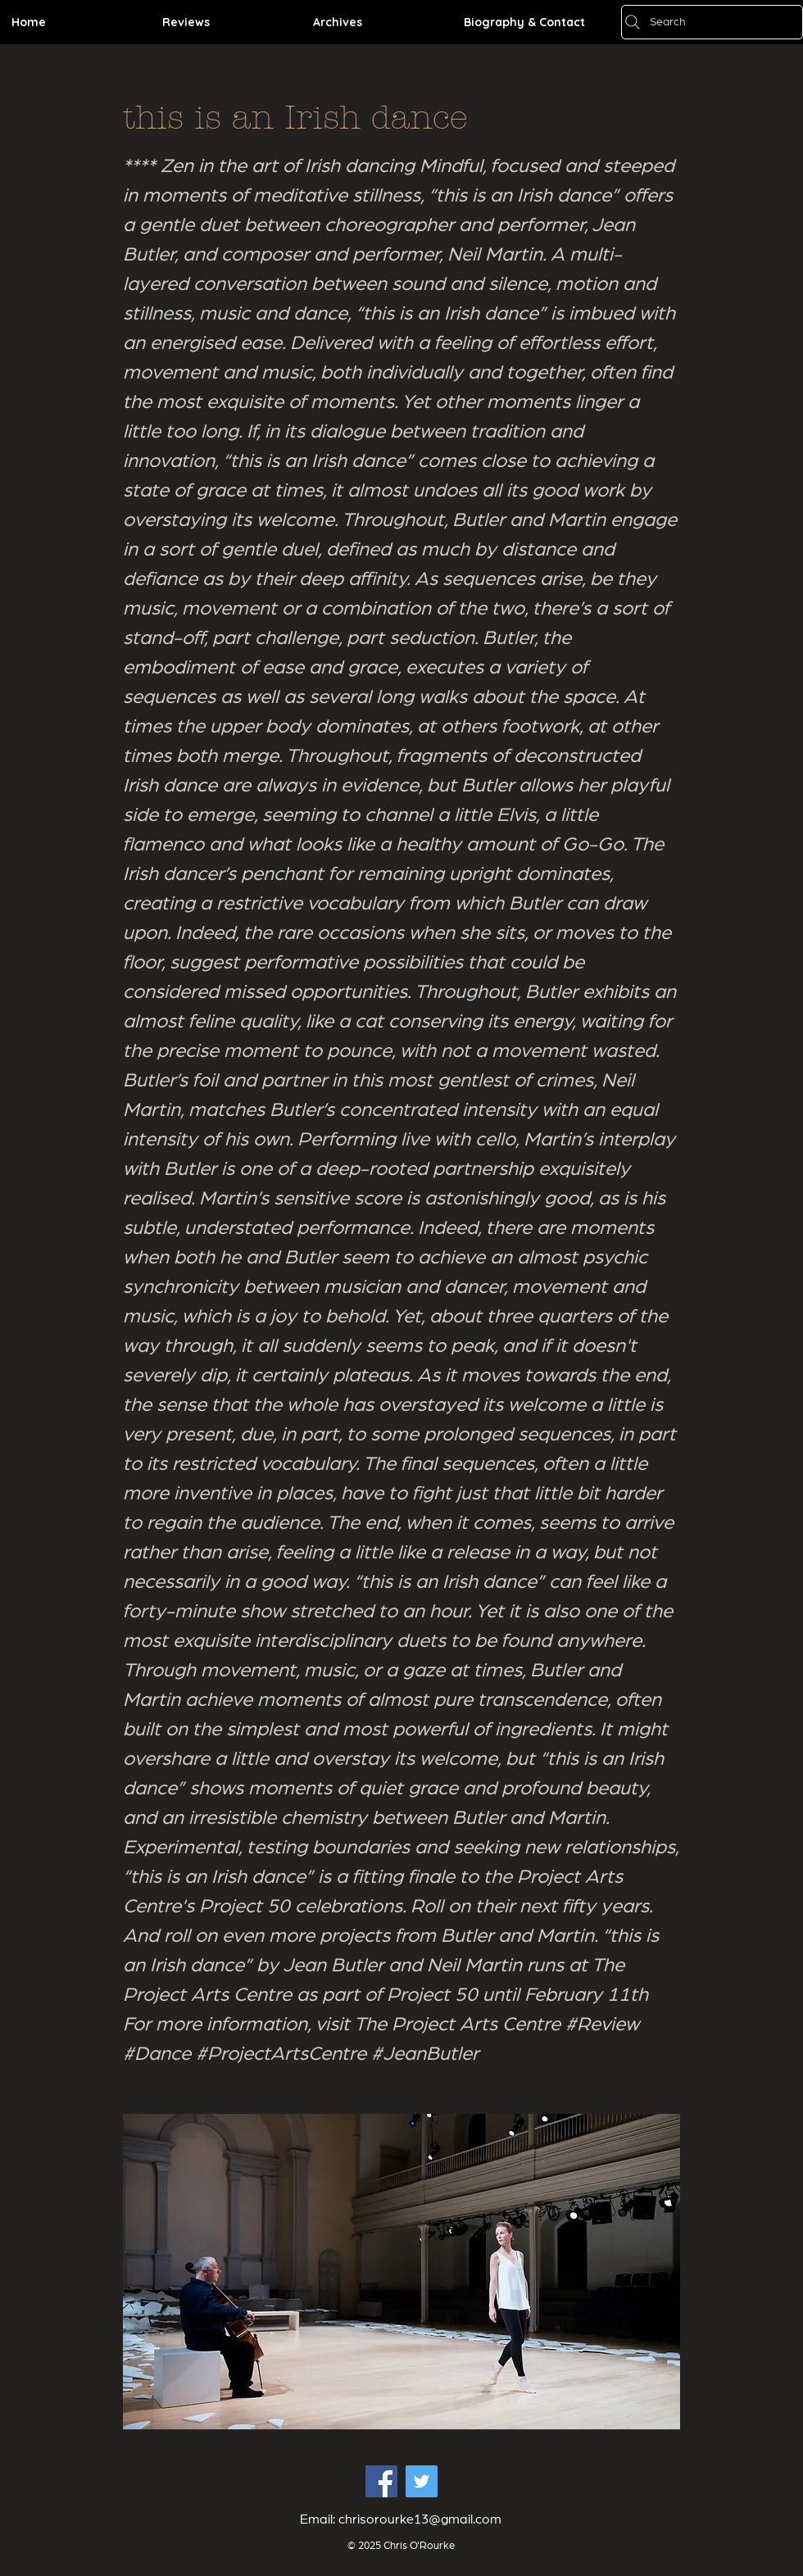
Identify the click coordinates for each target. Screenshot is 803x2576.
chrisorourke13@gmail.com (419, 2519)
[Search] (712, 22)
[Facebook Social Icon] (381, 2481)
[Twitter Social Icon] (422, 2481)
